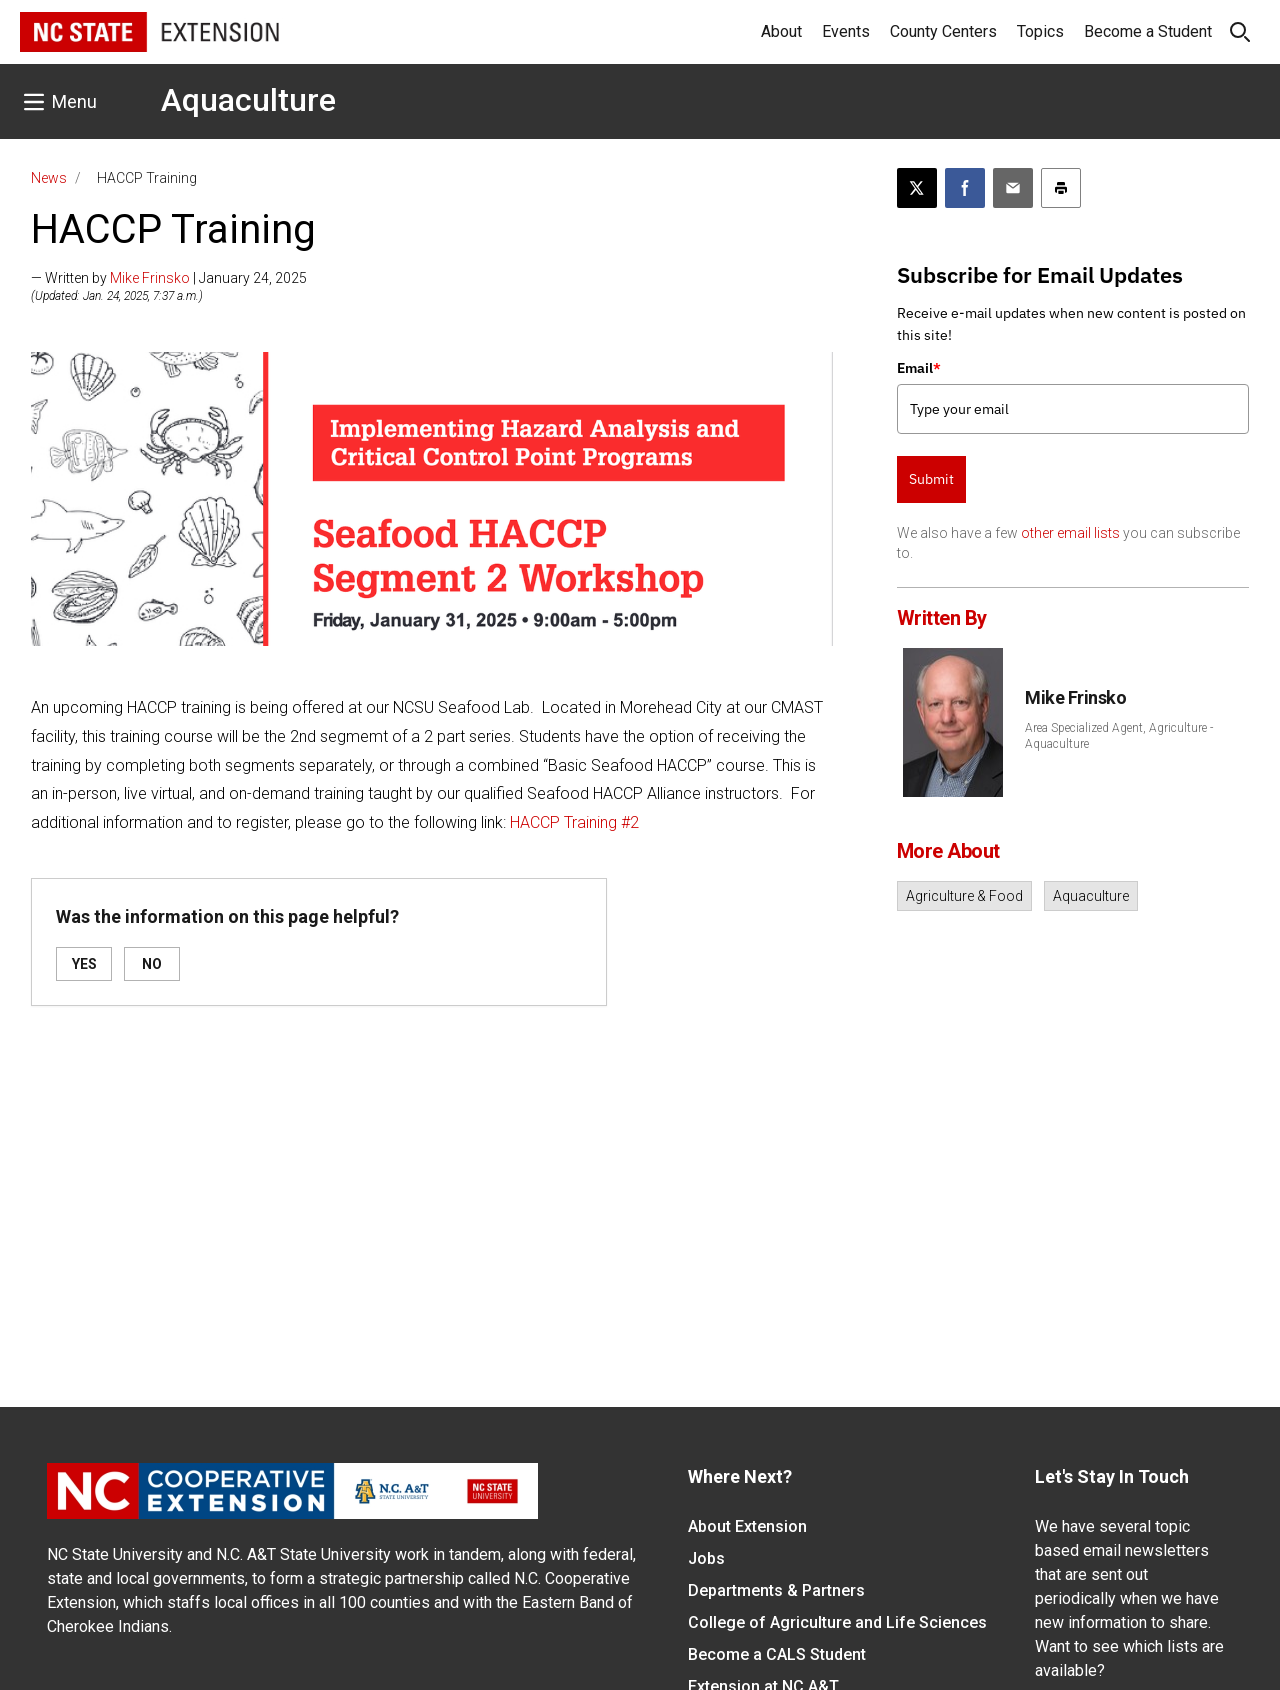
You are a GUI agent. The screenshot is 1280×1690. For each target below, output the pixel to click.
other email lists (1070, 533)
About (781, 31)
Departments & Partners (776, 1590)
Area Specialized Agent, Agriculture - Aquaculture (1119, 736)
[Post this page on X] (917, 188)
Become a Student (1148, 31)
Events (846, 31)
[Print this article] (1061, 188)
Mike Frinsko (150, 278)
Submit (931, 479)
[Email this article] (1013, 188)
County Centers (943, 31)
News (49, 178)
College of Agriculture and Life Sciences (837, 1622)
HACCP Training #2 (574, 822)
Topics (1040, 31)
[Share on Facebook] (965, 188)
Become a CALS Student (777, 1654)
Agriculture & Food (964, 896)
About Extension (747, 1526)
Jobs (706, 1558)
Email (919, 368)
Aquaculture (248, 100)
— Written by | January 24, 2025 (169, 278)
